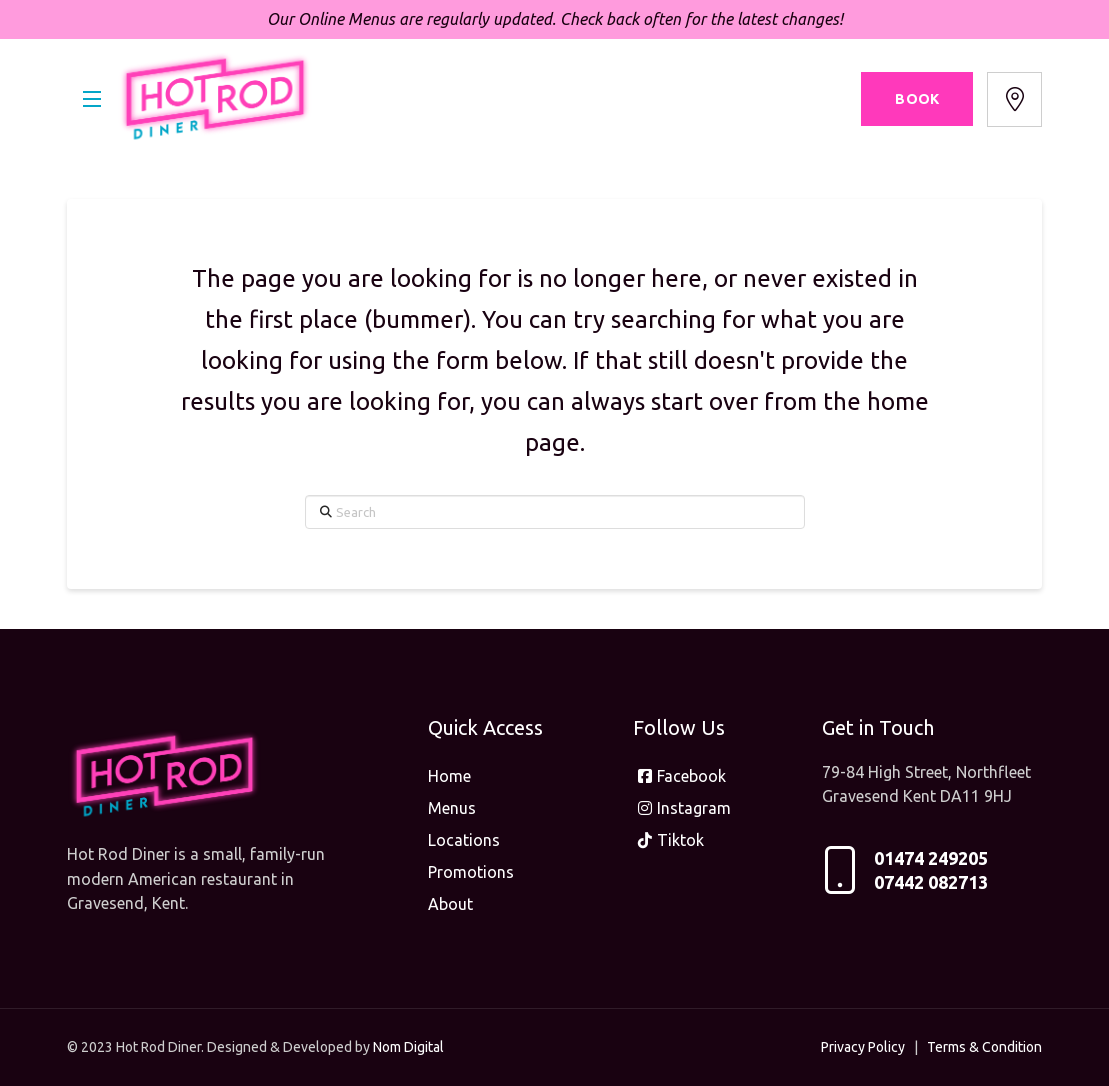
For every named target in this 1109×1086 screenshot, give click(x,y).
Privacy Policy (863, 1047)
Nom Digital (408, 1047)
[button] (92, 99)
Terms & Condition (984, 1047)
